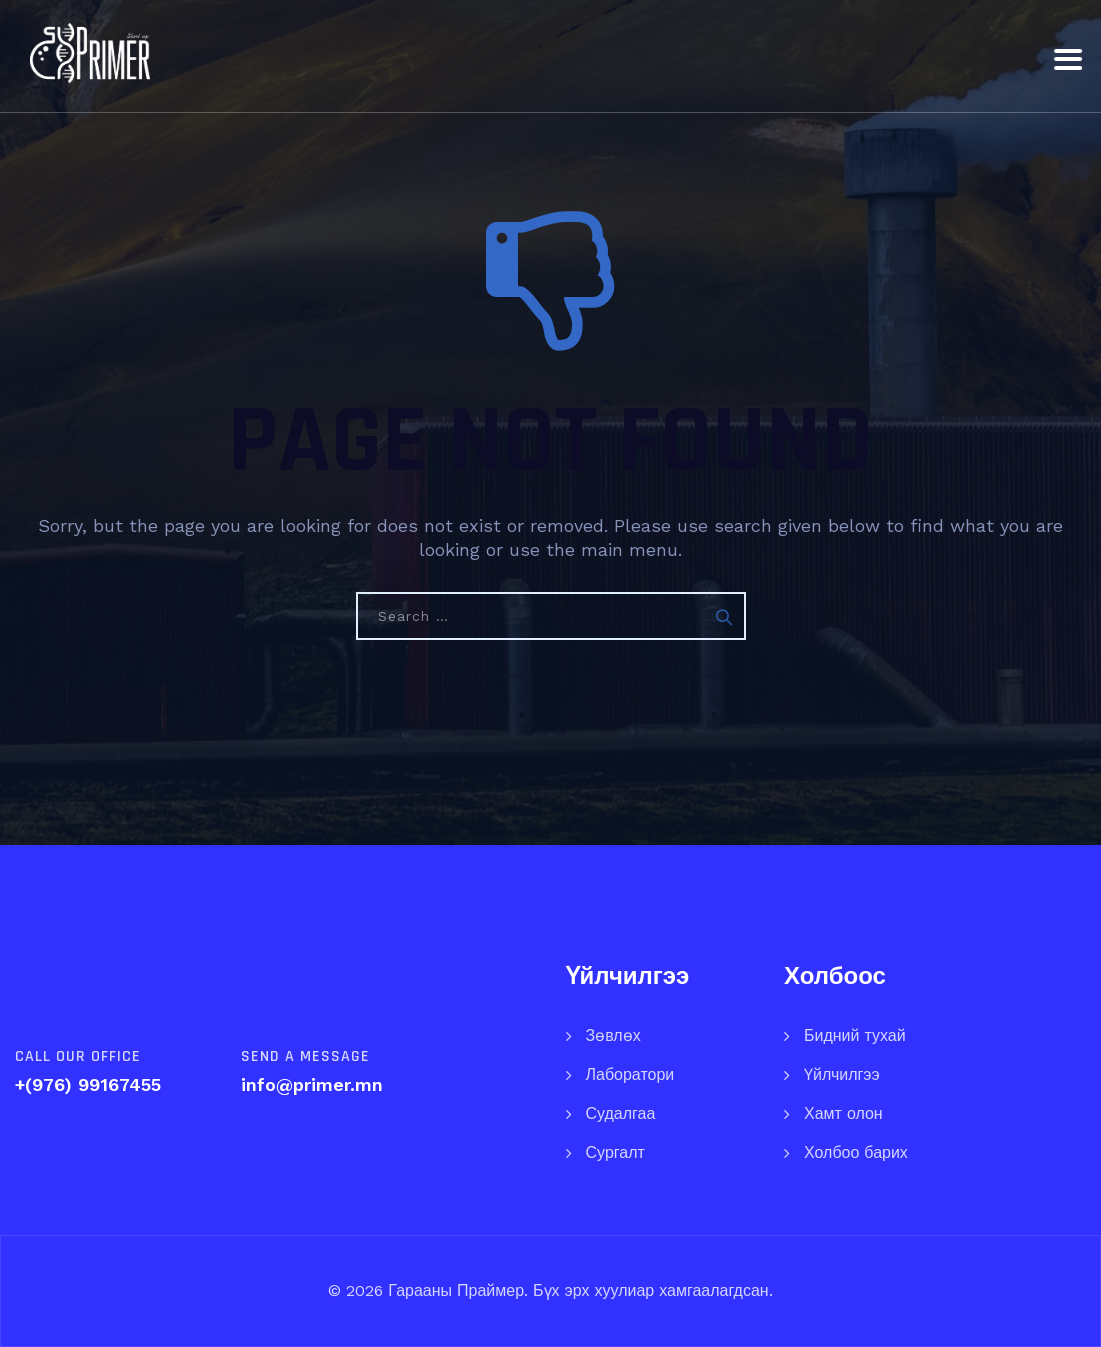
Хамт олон (843, 1113)
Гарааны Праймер (453, 1290)
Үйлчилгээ (842, 1074)
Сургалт (615, 1152)
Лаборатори (630, 1074)
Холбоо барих (856, 1152)
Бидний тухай (855, 1035)
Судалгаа (621, 1113)
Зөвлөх (613, 1035)
